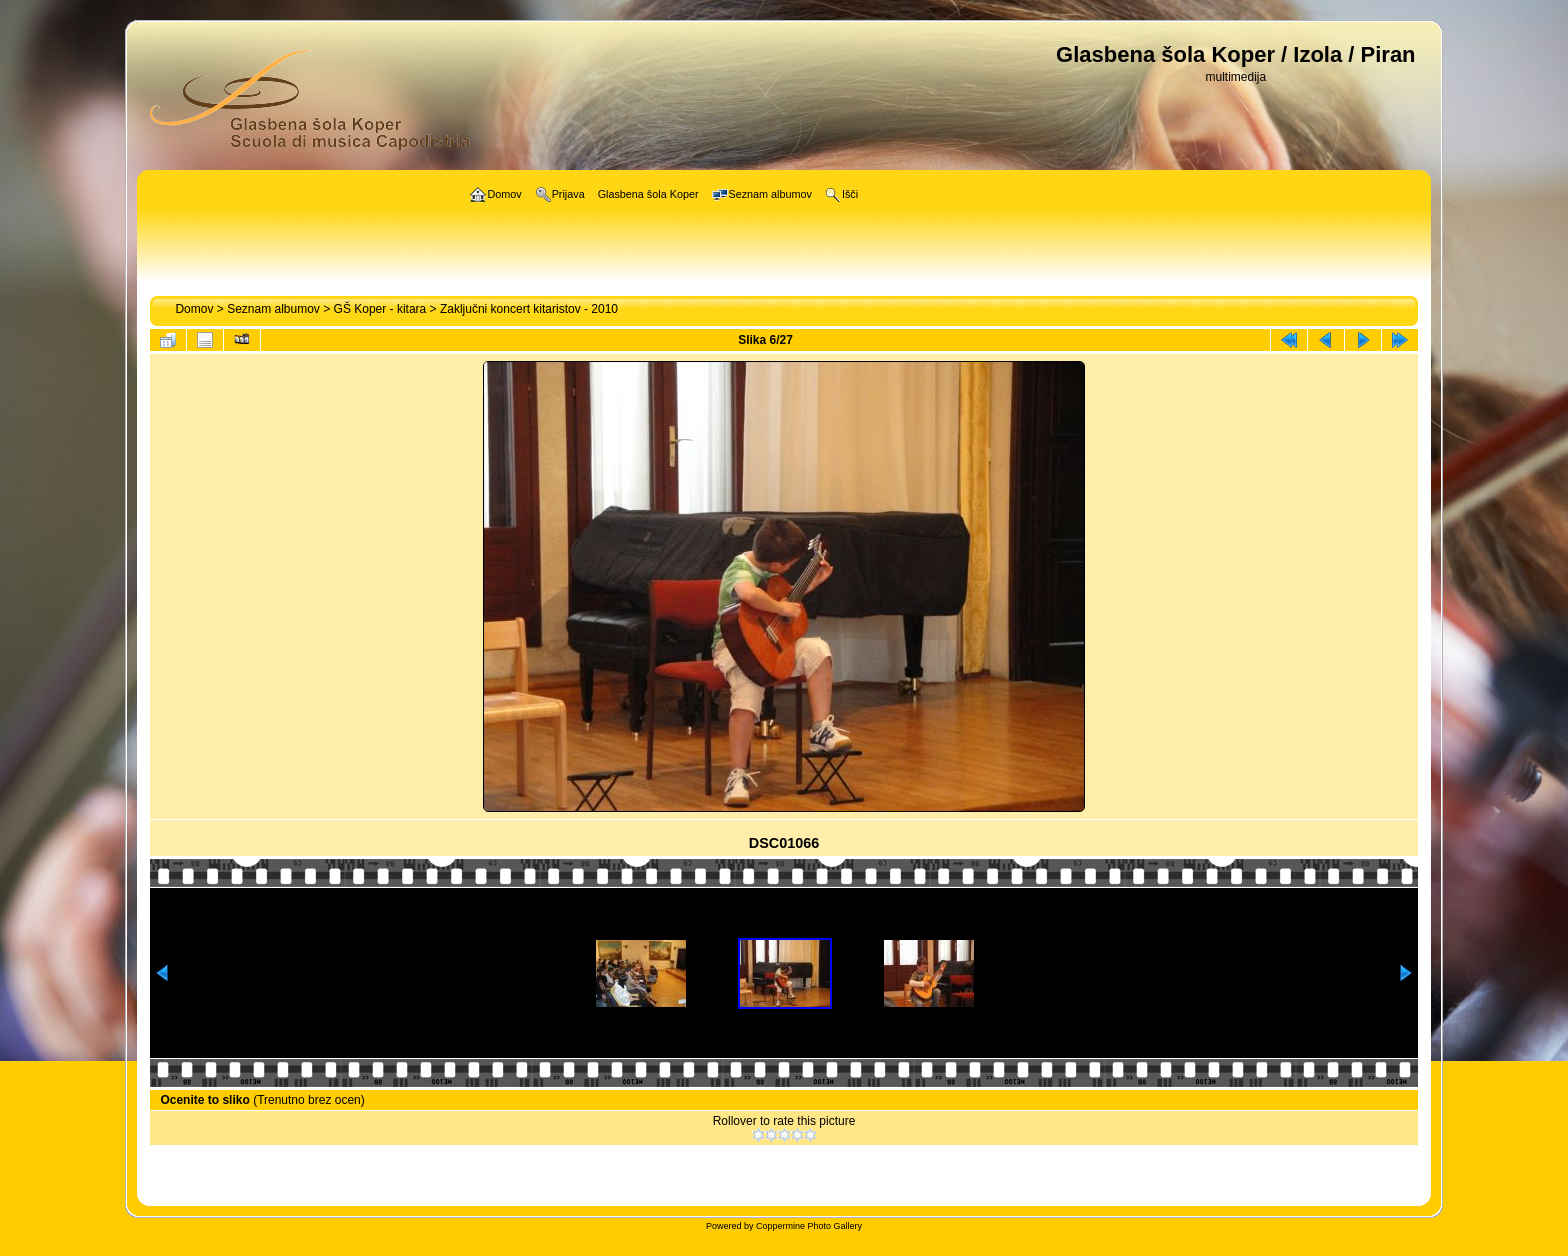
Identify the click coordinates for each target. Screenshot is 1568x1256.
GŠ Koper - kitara (380, 309)
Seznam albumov (273, 309)
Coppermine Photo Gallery (809, 1226)
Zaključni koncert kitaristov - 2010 (529, 309)
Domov (194, 309)
